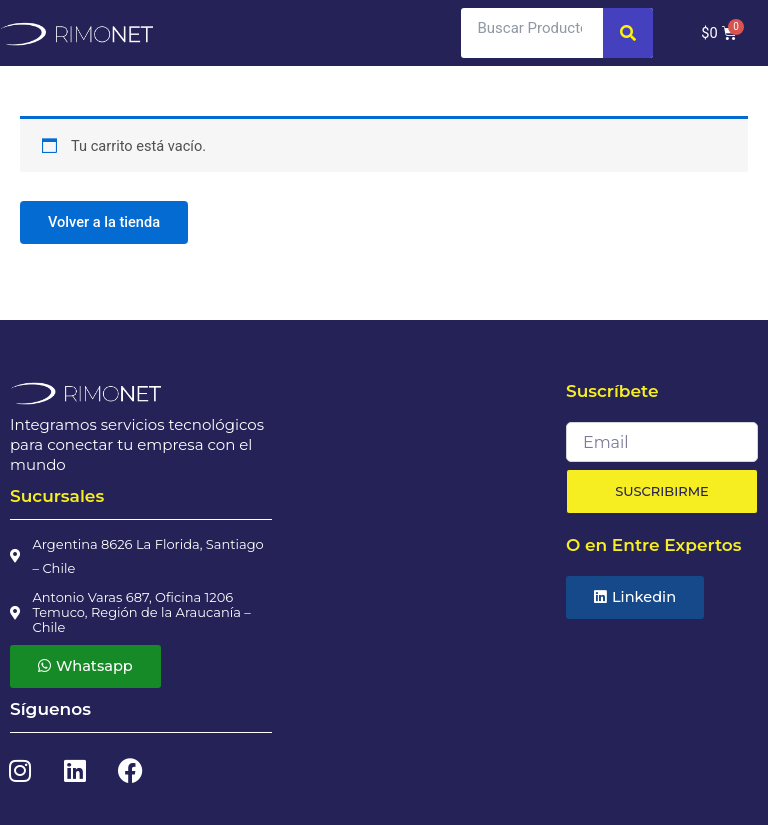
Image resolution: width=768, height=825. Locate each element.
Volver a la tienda (104, 222)
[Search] (628, 33)
